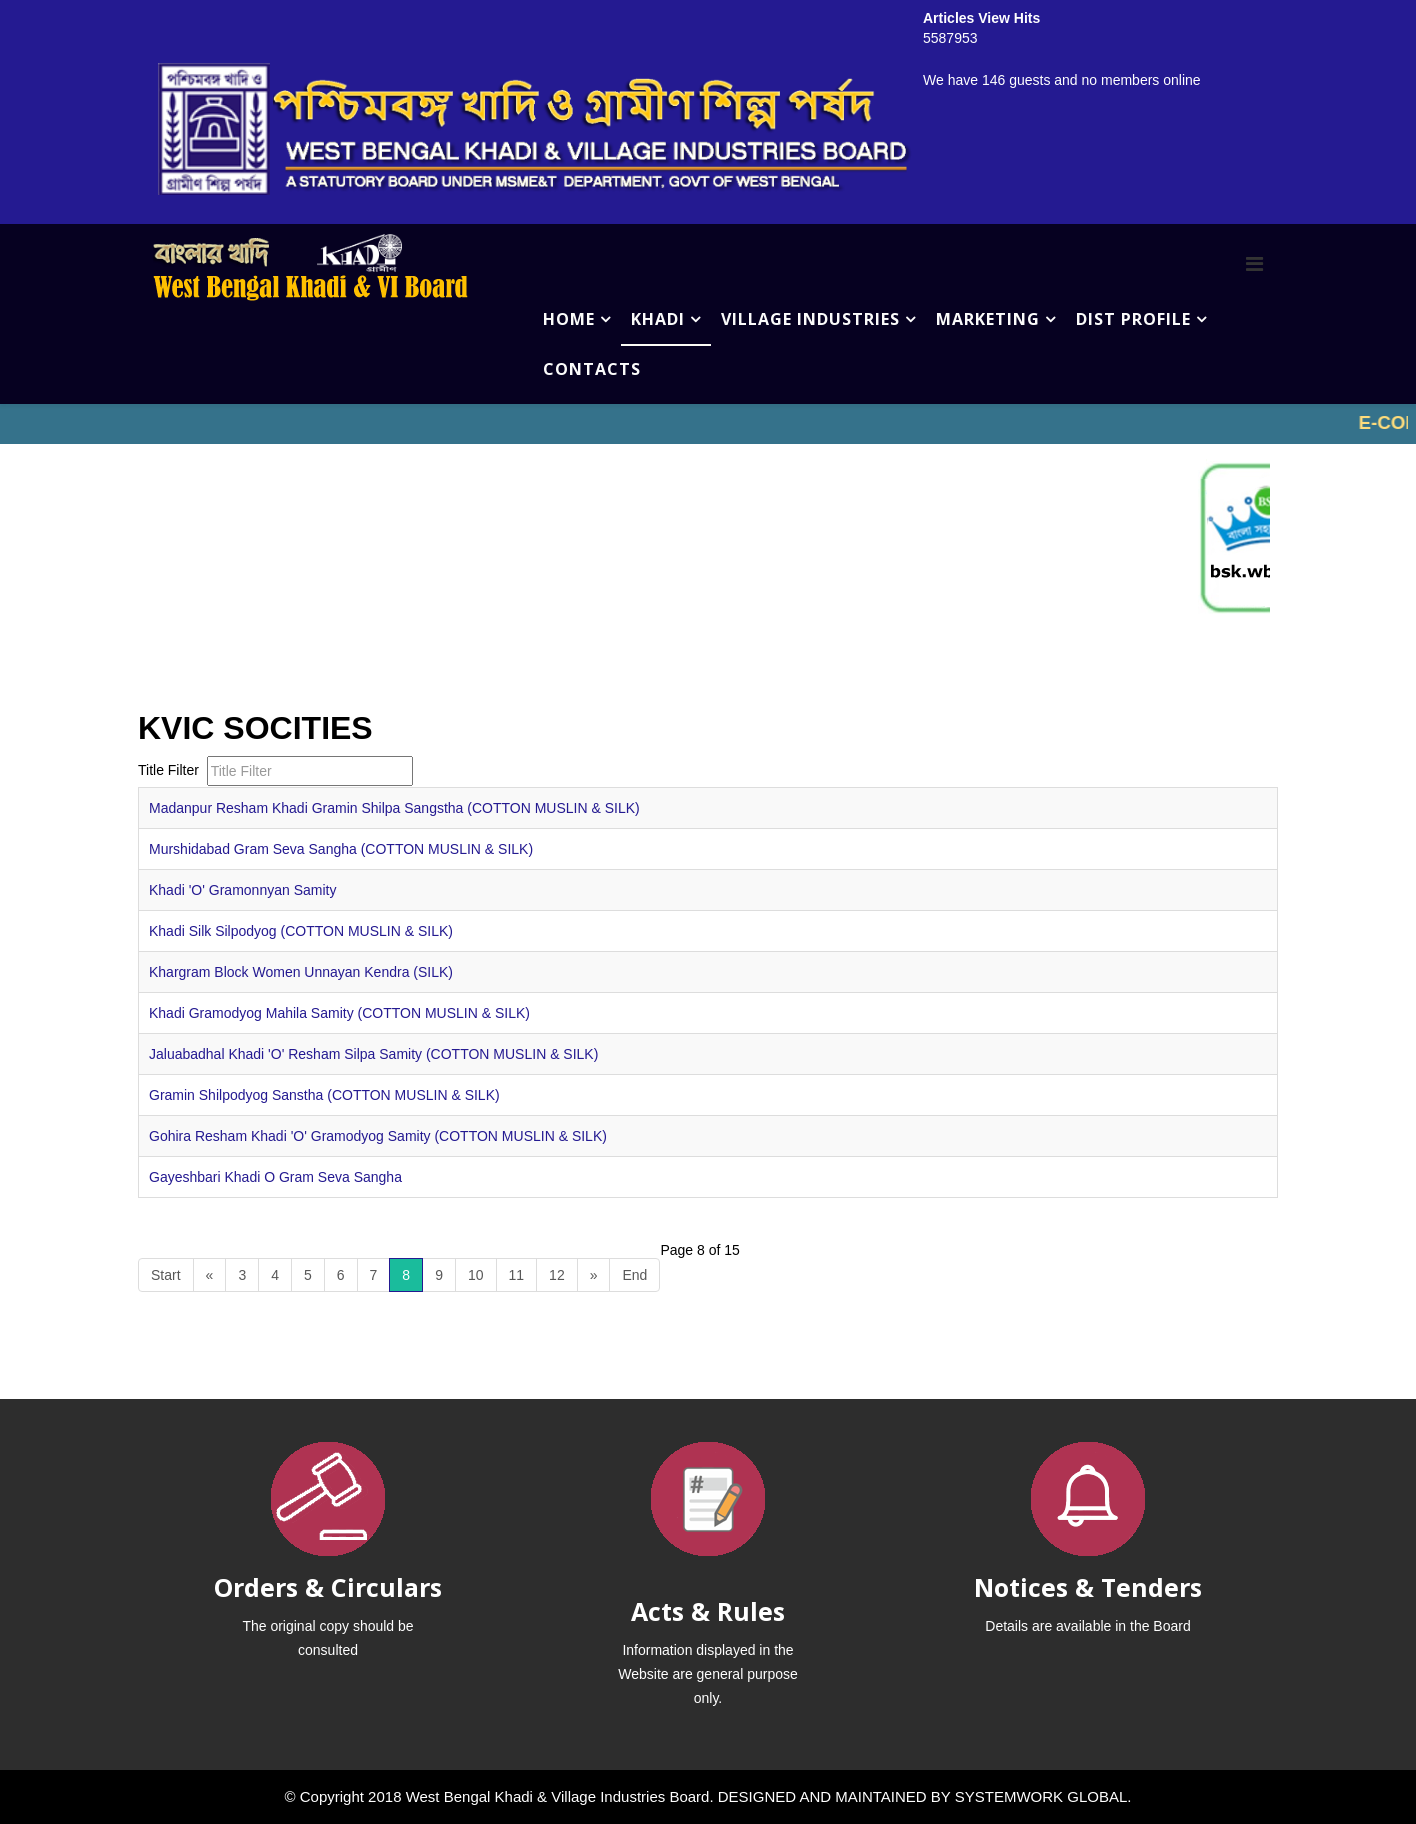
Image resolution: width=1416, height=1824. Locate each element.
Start (166, 1275)
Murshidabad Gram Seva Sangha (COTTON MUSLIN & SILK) (341, 849)
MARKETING (988, 319)
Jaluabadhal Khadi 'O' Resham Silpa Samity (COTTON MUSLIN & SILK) (373, 1054)
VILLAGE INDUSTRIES (810, 319)
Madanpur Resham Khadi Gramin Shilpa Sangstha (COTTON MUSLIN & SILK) (394, 808)
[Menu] (1254, 264)
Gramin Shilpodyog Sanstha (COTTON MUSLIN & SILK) (324, 1095)
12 (557, 1275)
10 (476, 1275)
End (634, 1275)
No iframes (708, 424)
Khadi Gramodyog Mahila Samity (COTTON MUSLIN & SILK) (339, 1013)
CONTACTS (592, 369)
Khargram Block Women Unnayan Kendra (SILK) (301, 972)
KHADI (658, 319)
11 (517, 1275)
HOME (569, 319)
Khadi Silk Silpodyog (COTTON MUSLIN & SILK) (301, 931)
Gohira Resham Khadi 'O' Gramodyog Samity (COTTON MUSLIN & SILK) (378, 1136)
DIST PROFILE (1133, 319)
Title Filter (170, 770)
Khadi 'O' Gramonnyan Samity (242, 890)
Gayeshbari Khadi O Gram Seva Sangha (275, 1177)
